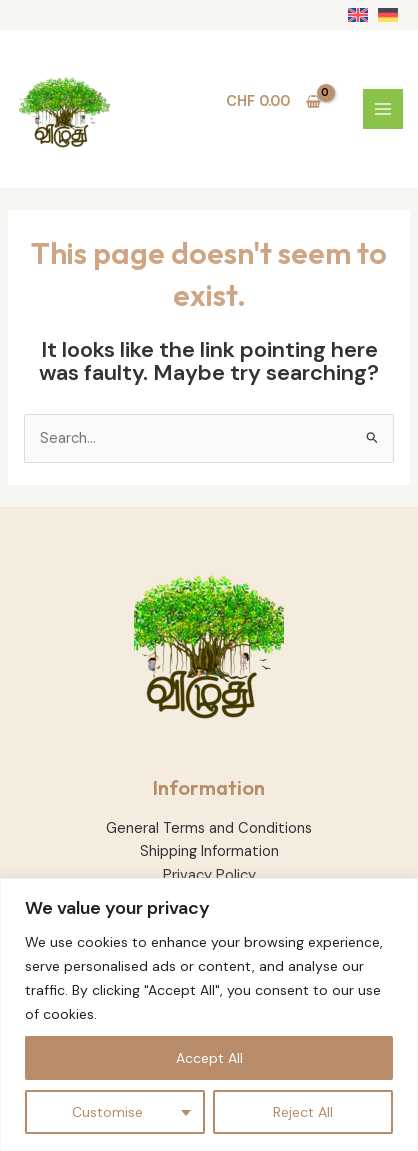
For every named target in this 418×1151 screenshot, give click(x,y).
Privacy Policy (209, 875)
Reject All (303, 1112)
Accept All (209, 1058)
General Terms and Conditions (209, 828)
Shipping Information (209, 851)
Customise (107, 1112)
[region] (209, 1014)
